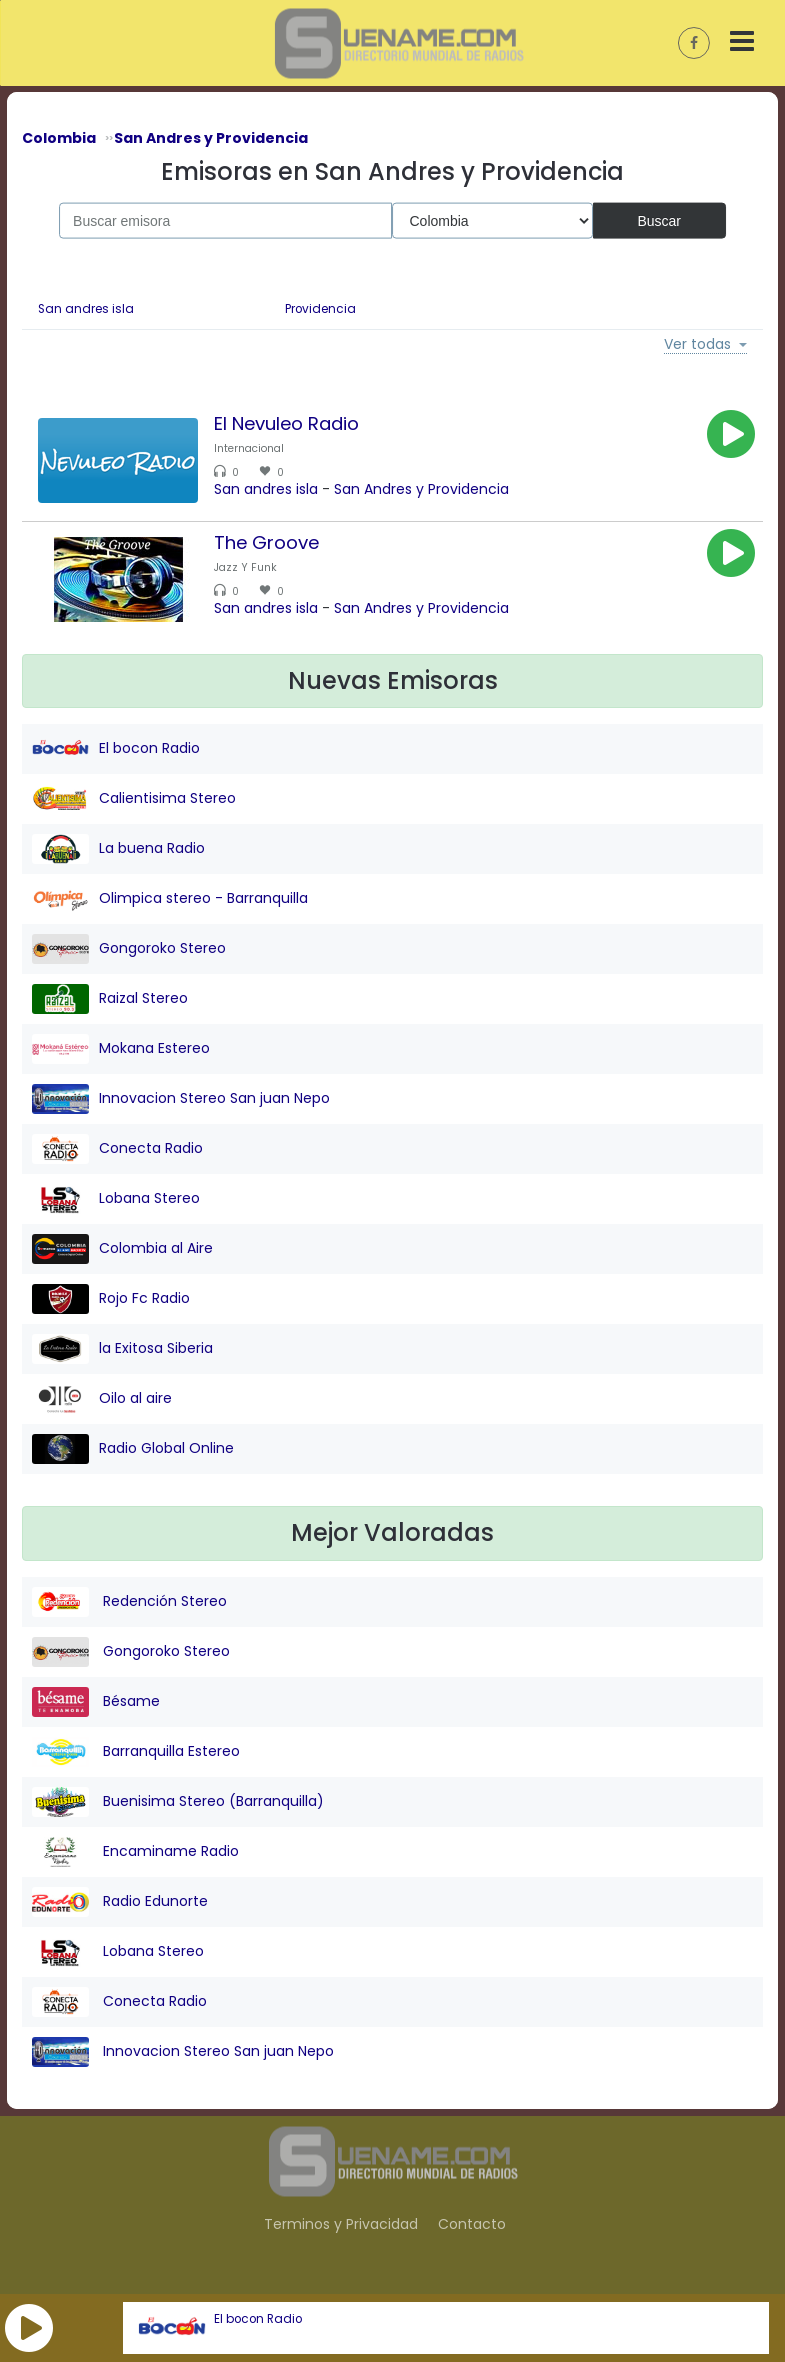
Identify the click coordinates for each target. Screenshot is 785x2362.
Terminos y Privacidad (341, 2224)
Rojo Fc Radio (111, 1299)
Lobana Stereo (116, 1199)
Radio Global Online (133, 1449)
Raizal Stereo (110, 999)
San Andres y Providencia (421, 489)
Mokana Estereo (121, 1049)
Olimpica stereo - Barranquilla (170, 899)
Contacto (472, 2224)
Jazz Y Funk (245, 567)
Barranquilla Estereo (136, 1752)
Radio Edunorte (120, 1902)
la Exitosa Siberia (122, 1349)
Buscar (659, 220)
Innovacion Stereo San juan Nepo (181, 1099)
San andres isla (86, 309)
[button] (29, 2328)
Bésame (96, 1702)
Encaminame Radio (135, 1852)
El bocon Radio (258, 2319)
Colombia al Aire (122, 1249)
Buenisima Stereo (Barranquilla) (178, 1802)
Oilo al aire (102, 1399)
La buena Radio (118, 849)
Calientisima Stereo (134, 799)
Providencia (320, 309)
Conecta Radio (117, 1149)
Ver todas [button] (697, 345)
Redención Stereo (129, 1602)
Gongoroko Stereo (129, 949)
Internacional (249, 448)
